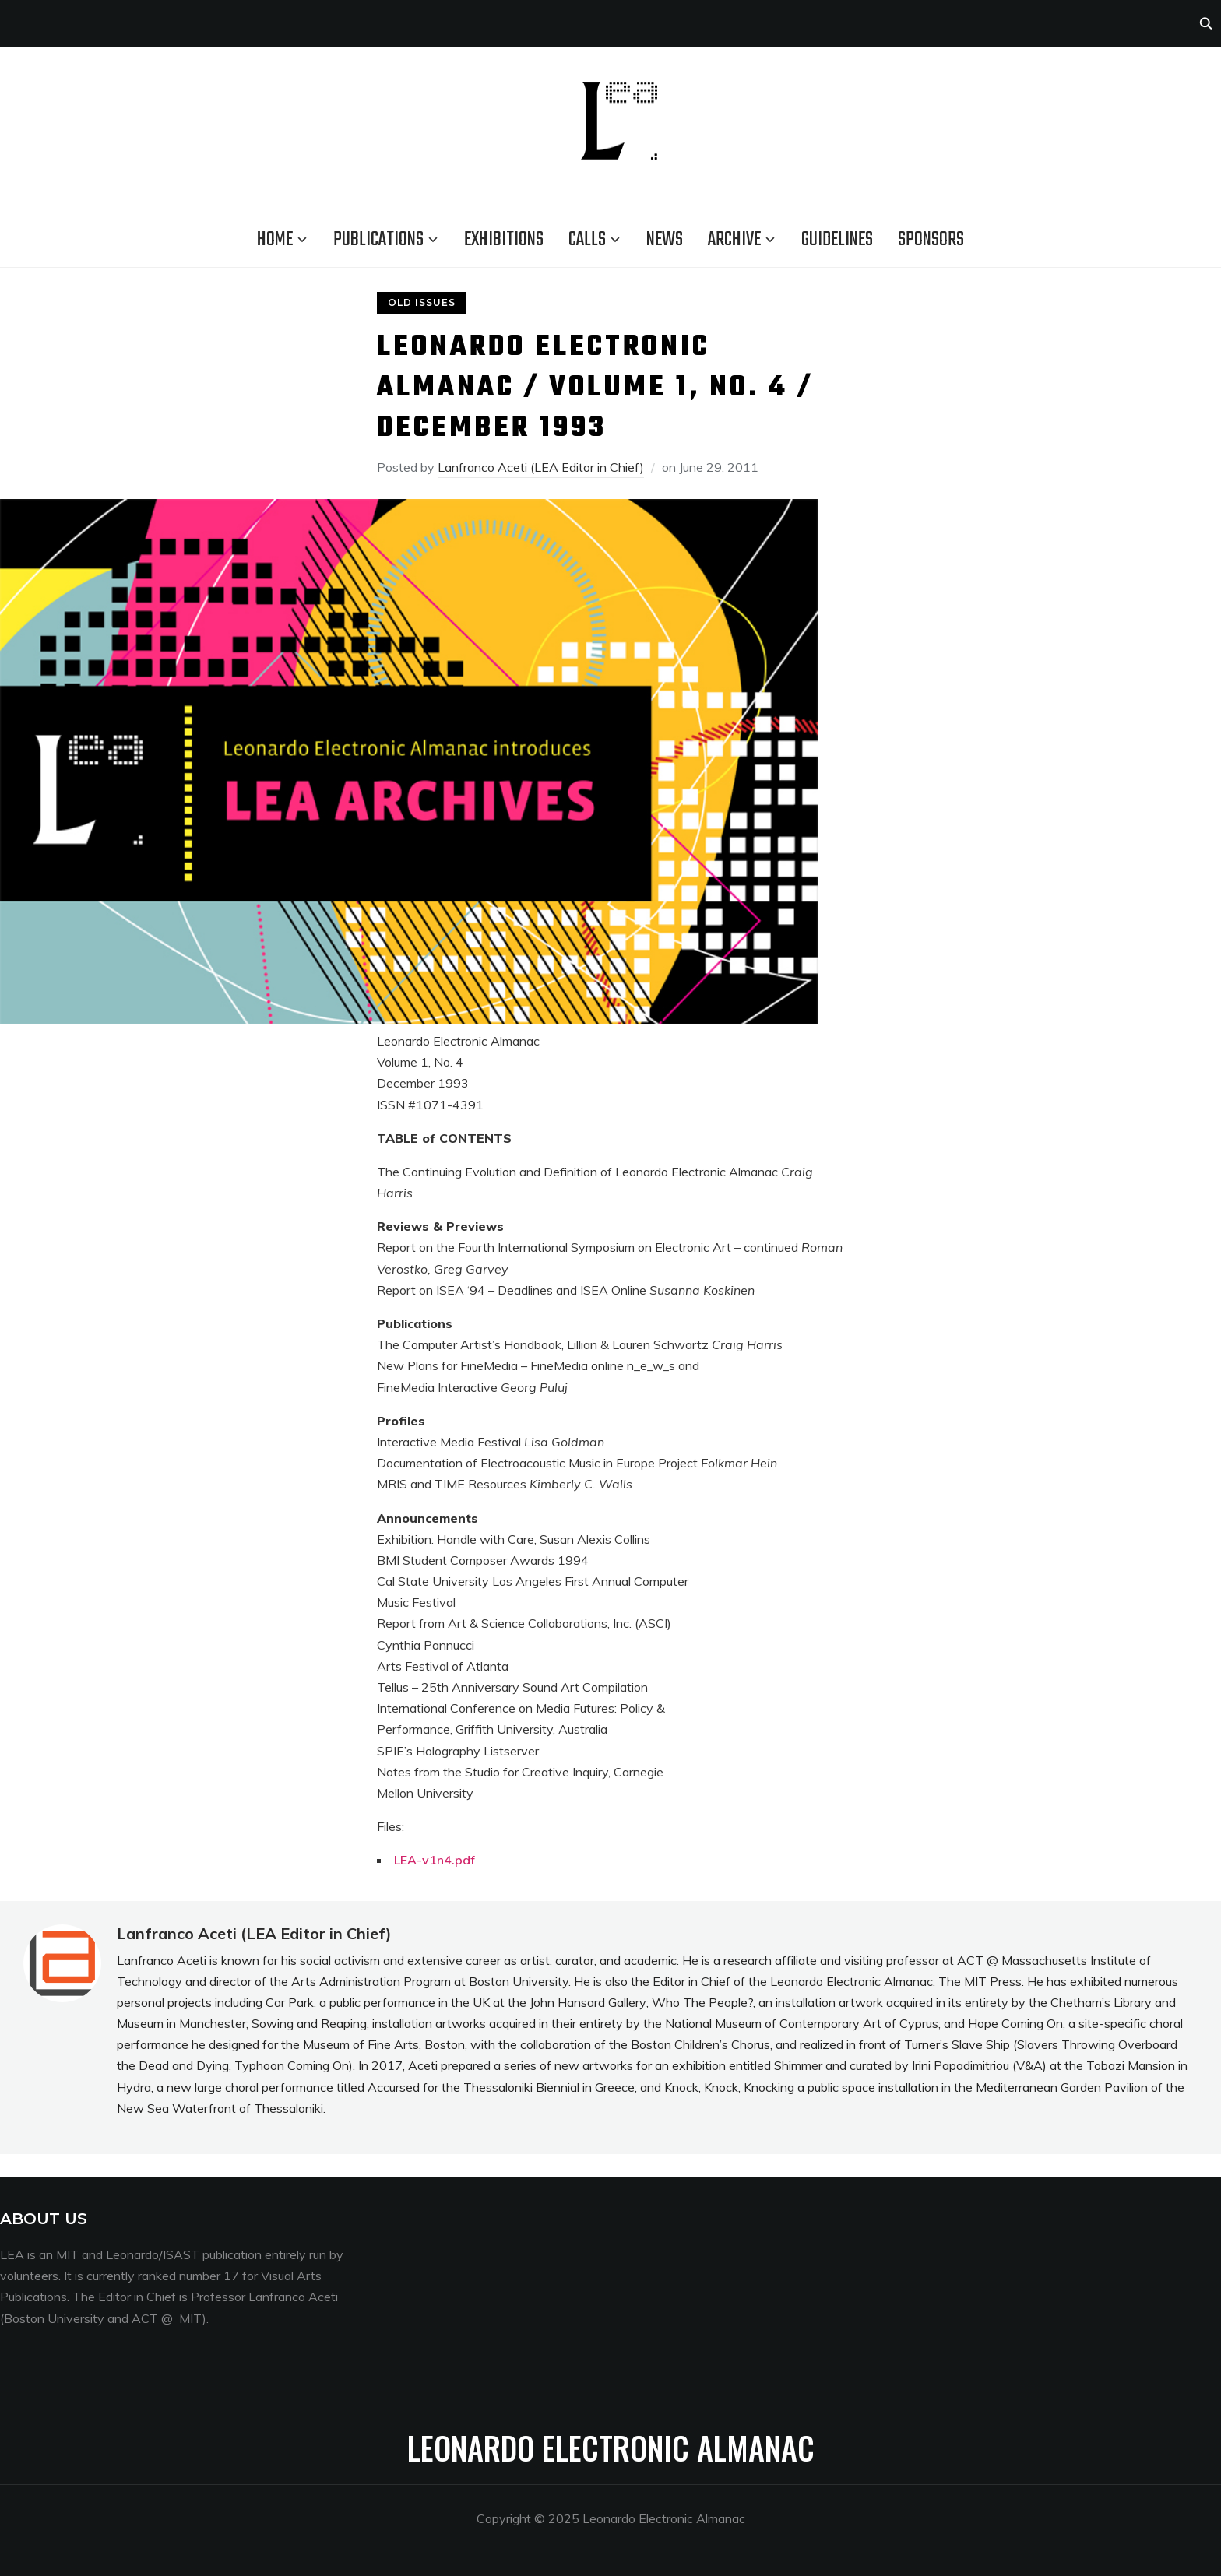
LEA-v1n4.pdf (434, 1860)
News (664, 239)
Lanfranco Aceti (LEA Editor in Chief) (541, 467)
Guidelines (837, 239)
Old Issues (422, 302)
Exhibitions (504, 239)
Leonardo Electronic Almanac (611, 2447)
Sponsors (931, 239)
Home (275, 239)
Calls (587, 239)
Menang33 (459, 2218)
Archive (734, 239)
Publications (378, 239)
